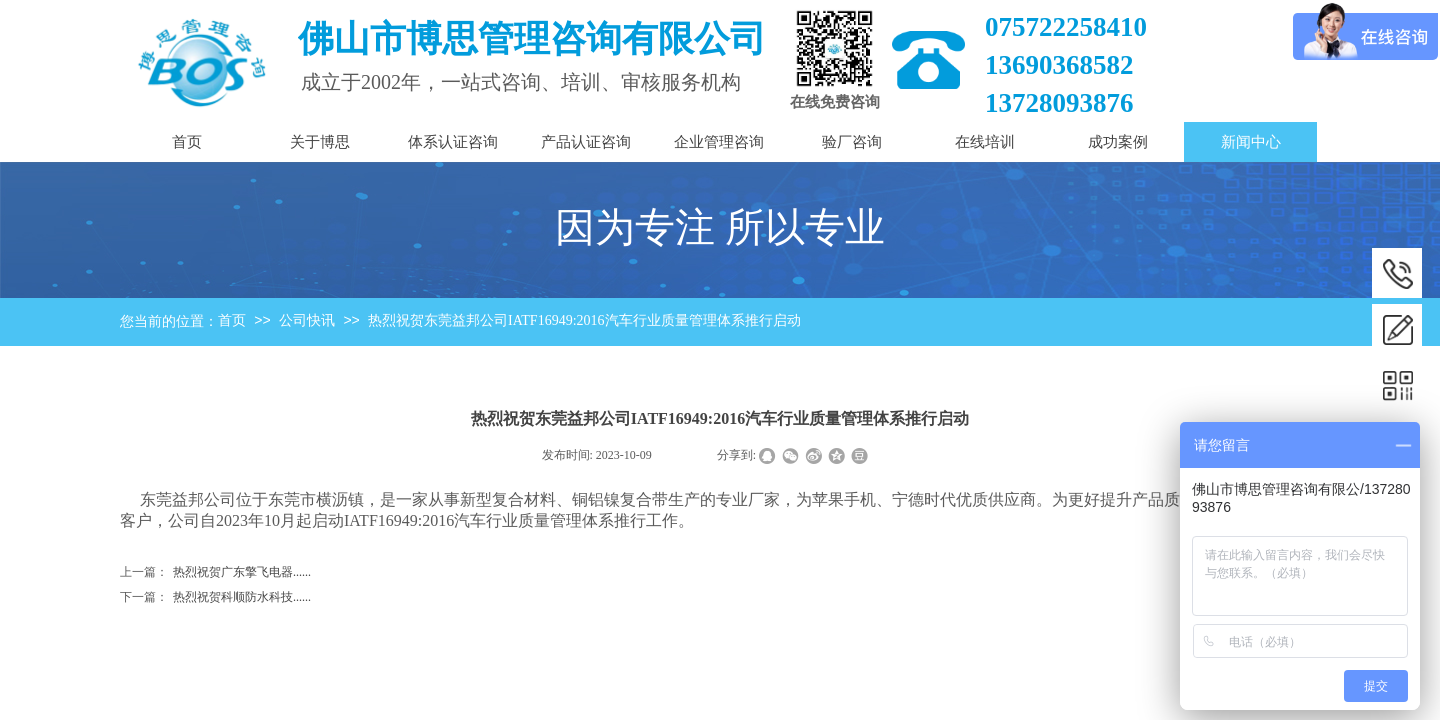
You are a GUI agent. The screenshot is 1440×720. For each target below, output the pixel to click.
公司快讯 (307, 320)
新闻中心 (1251, 142)
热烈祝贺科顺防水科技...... (215, 597)
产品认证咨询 (586, 142)
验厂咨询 (852, 142)
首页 (232, 320)
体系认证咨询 (453, 142)
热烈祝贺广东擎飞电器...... (215, 572)
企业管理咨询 (719, 142)
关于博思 (320, 142)
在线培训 (985, 142)
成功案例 (1118, 142)
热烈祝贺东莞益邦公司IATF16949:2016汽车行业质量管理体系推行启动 (584, 320)
